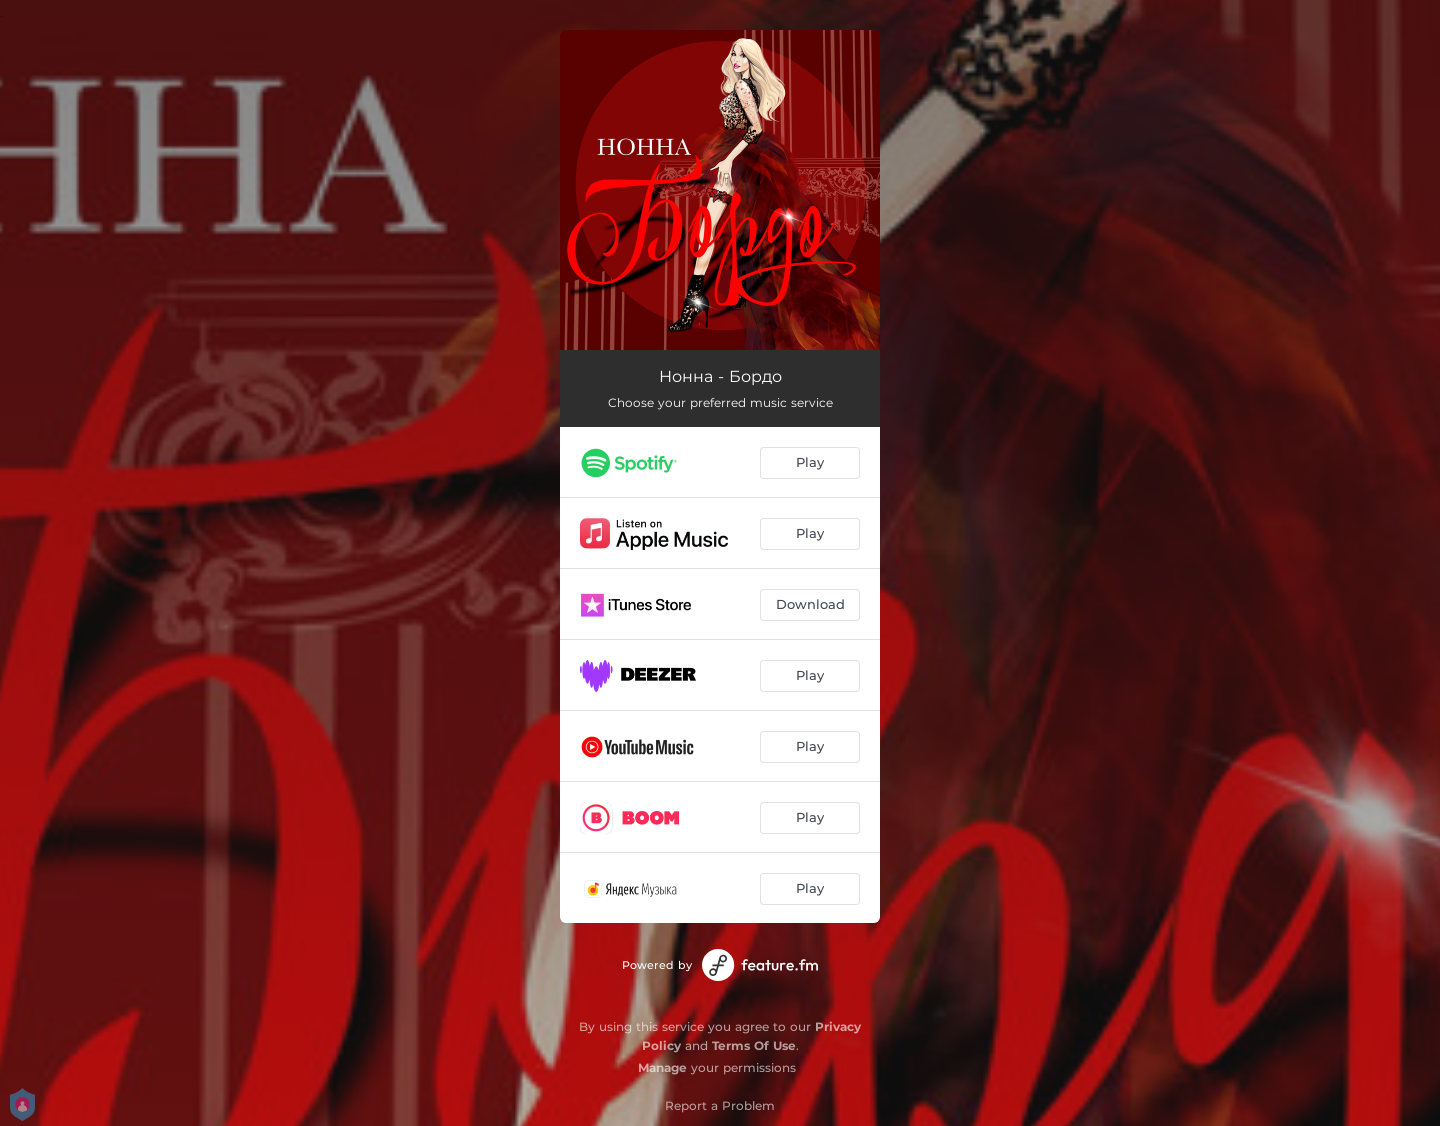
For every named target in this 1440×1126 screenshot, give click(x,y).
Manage (662, 1067)
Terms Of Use (754, 1045)
